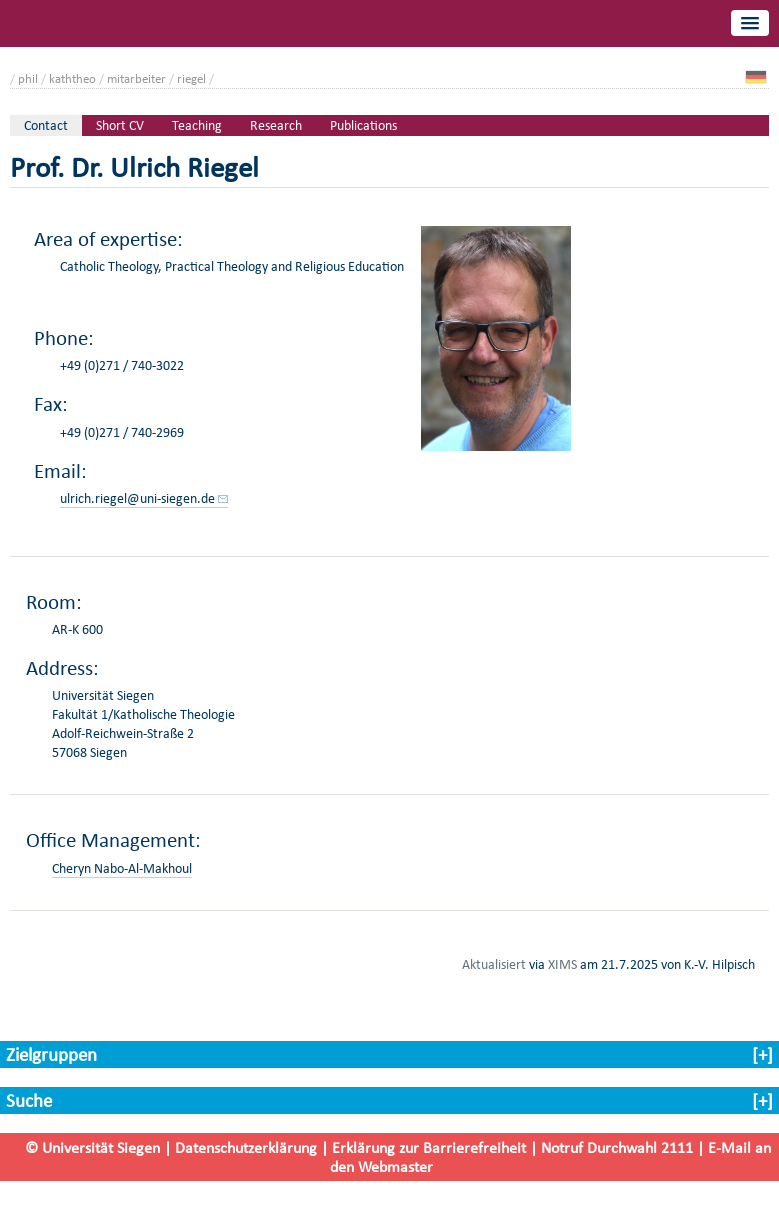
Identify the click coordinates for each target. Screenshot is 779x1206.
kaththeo (72, 78)
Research (276, 125)
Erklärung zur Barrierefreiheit (429, 1147)
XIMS (562, 964)
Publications (363, 125)
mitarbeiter (136, 78)
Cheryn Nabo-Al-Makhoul (122, 868)
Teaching (197, 125)
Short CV (120, 125)
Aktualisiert (494, 964)
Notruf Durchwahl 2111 (617, 1147)
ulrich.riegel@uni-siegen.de (137, 498)
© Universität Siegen (92, 1147)
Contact (46, 125)
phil (28, 78)
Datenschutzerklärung (246, 1147)
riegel (191, 78)
